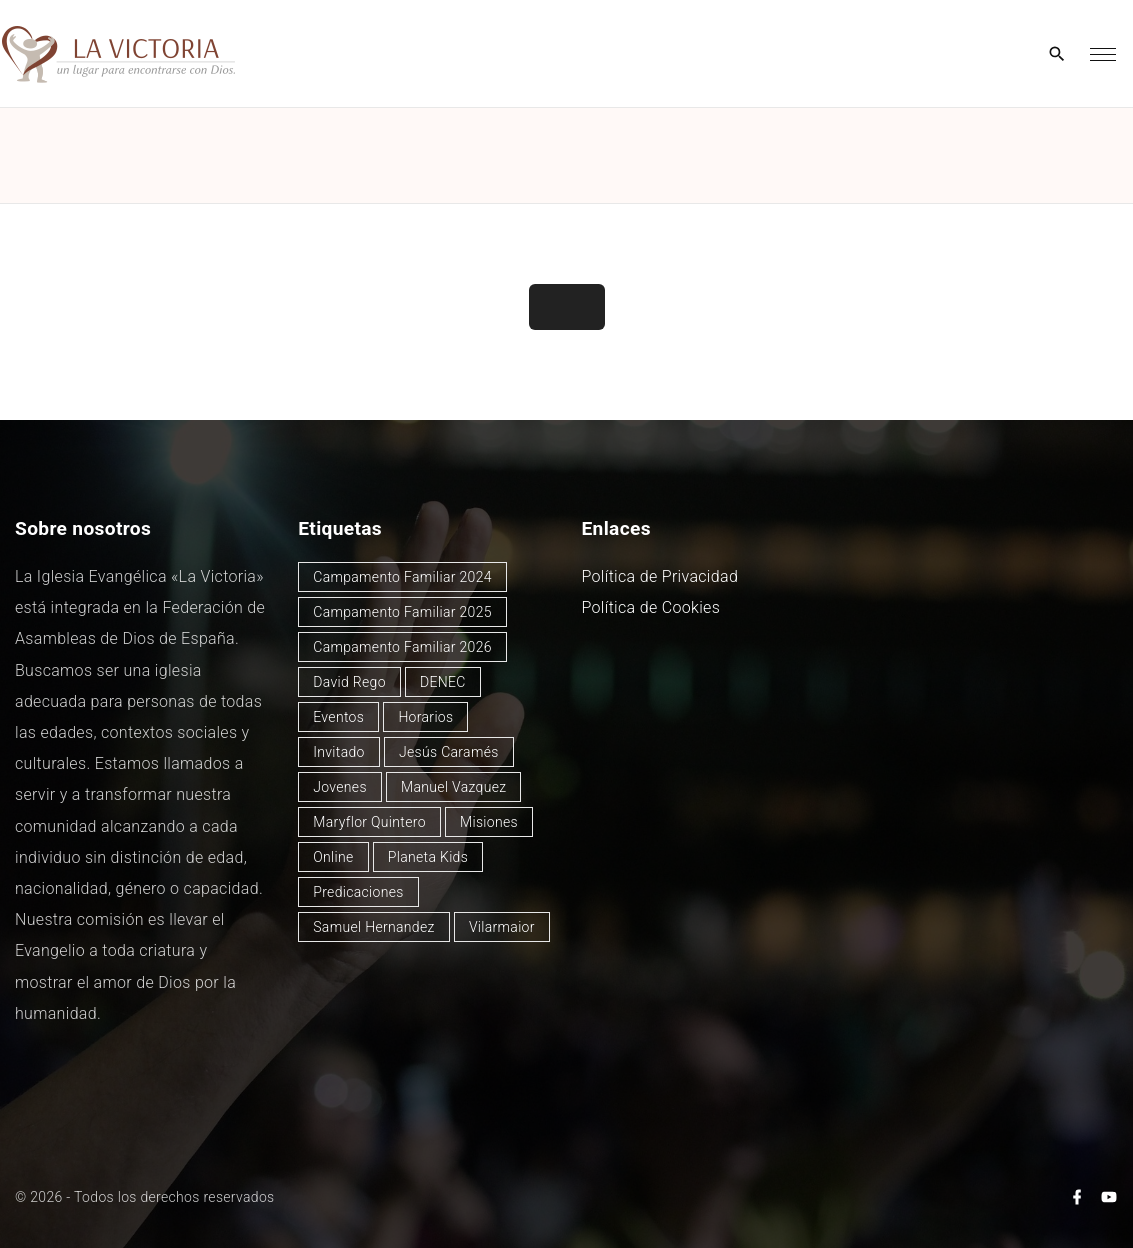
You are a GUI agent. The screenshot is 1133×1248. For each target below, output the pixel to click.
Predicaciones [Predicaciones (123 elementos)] (358, 892)
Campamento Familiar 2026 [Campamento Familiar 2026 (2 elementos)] (402, 647)
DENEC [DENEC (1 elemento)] (443, 682)
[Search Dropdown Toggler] (1057, 55)
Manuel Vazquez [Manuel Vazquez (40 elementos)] (453, 787)
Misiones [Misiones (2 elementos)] (489, 822)
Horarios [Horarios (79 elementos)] (425, 717)
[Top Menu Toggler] (1103, 54)
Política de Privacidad (660, 576)
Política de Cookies (651, 607)
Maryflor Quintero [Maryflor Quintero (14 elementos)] (369, 822)
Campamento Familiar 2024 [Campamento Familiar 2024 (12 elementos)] (402, 577)
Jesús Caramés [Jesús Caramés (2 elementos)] (449, 752)
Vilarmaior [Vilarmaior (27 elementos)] (502, 927)
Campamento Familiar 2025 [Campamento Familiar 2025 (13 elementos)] (402, 612)
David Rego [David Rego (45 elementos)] (349, 682)
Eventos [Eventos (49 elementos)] (338, 717)
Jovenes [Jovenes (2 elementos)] (340, 787)
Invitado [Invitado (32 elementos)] (339, 752)
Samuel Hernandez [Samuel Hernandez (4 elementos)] (373, 927)
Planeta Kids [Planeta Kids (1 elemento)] (428, 857)
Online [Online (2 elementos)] (333, 857)
